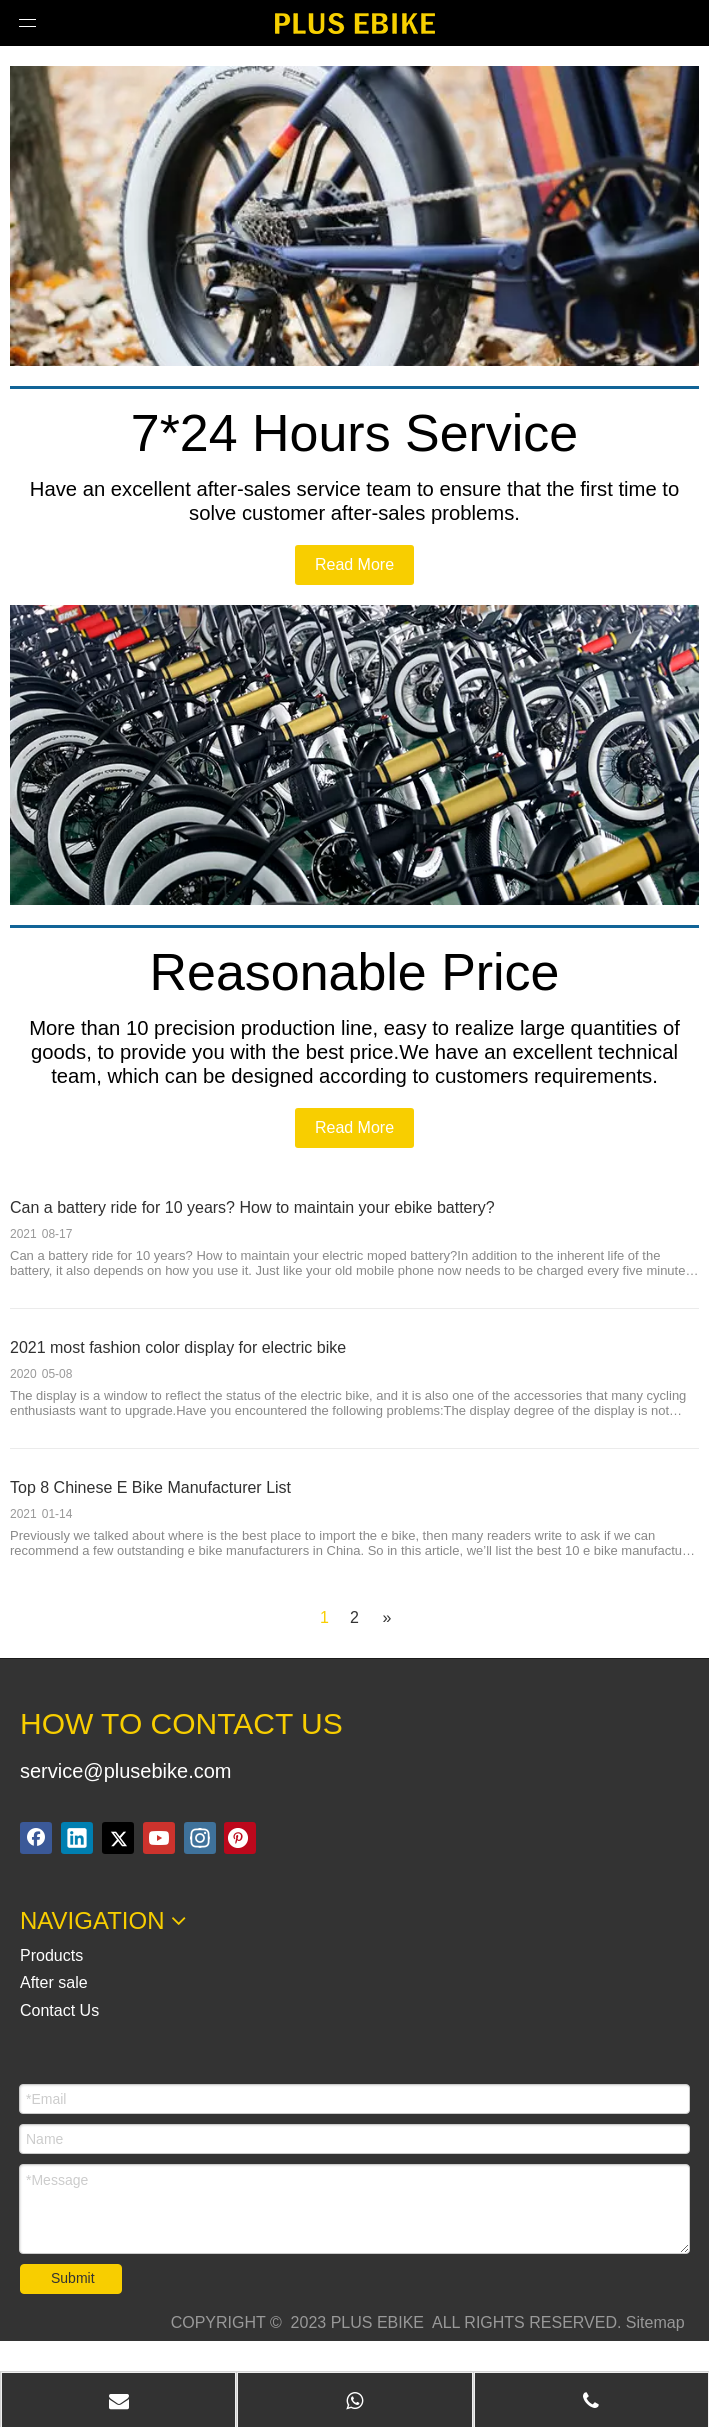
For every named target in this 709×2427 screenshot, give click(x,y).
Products (51, 1955)
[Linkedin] (77, 1838)
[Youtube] (159, 1838)
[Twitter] (118, 1838)
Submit (73, 2278)
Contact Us (59, 2010)
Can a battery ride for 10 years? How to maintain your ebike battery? (252, 1207)
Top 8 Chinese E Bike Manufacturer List (150, 1487)
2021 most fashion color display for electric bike (178, 1347)
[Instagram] (200, 1838)
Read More (354, 564)
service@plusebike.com (126, 1771)
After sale (54, 1982)
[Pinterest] (240, 1838)
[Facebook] (36, 1838)
